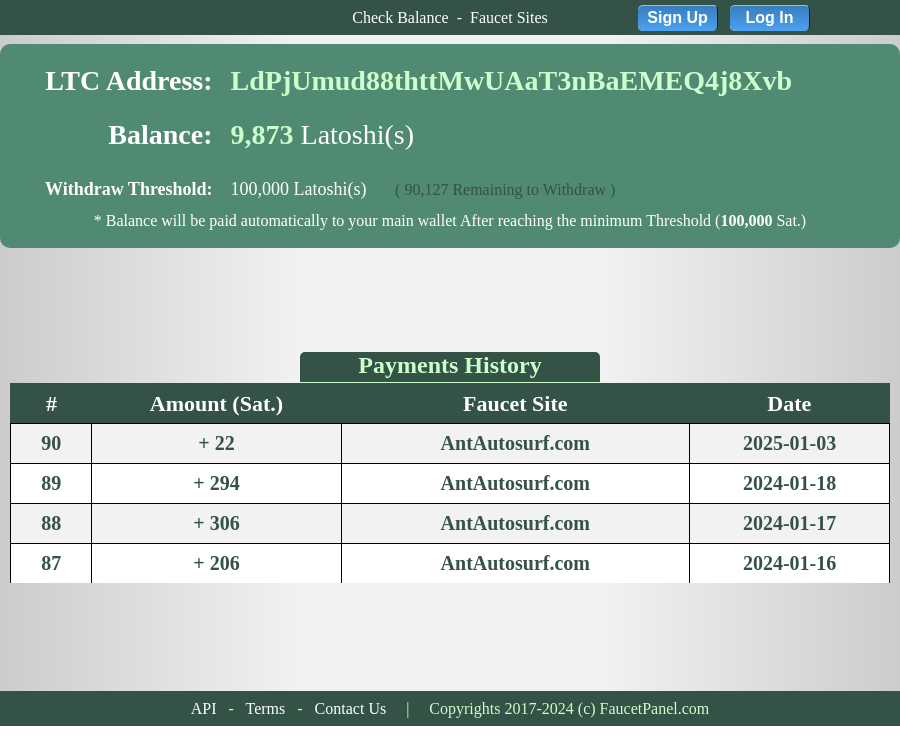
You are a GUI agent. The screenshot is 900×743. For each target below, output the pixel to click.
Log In (770, 17)
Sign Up (677, 17)
